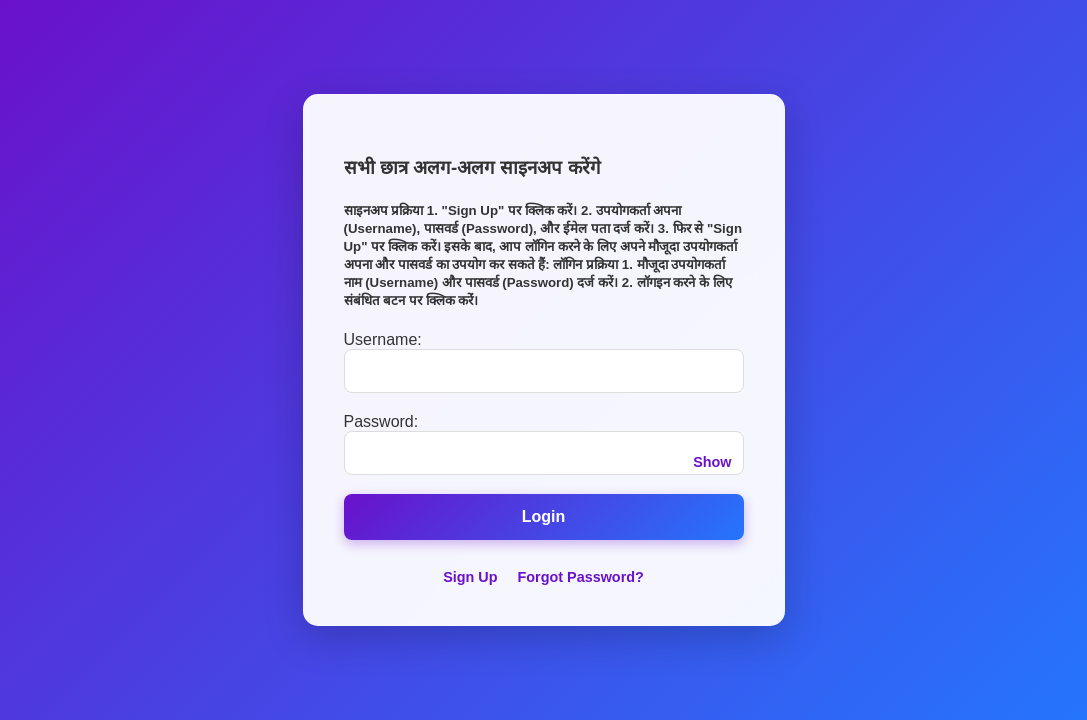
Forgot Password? (581, 577)
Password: (381, 421)
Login (544, 516)
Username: (383, 339)
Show (712, 462)
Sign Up (470, 577)
